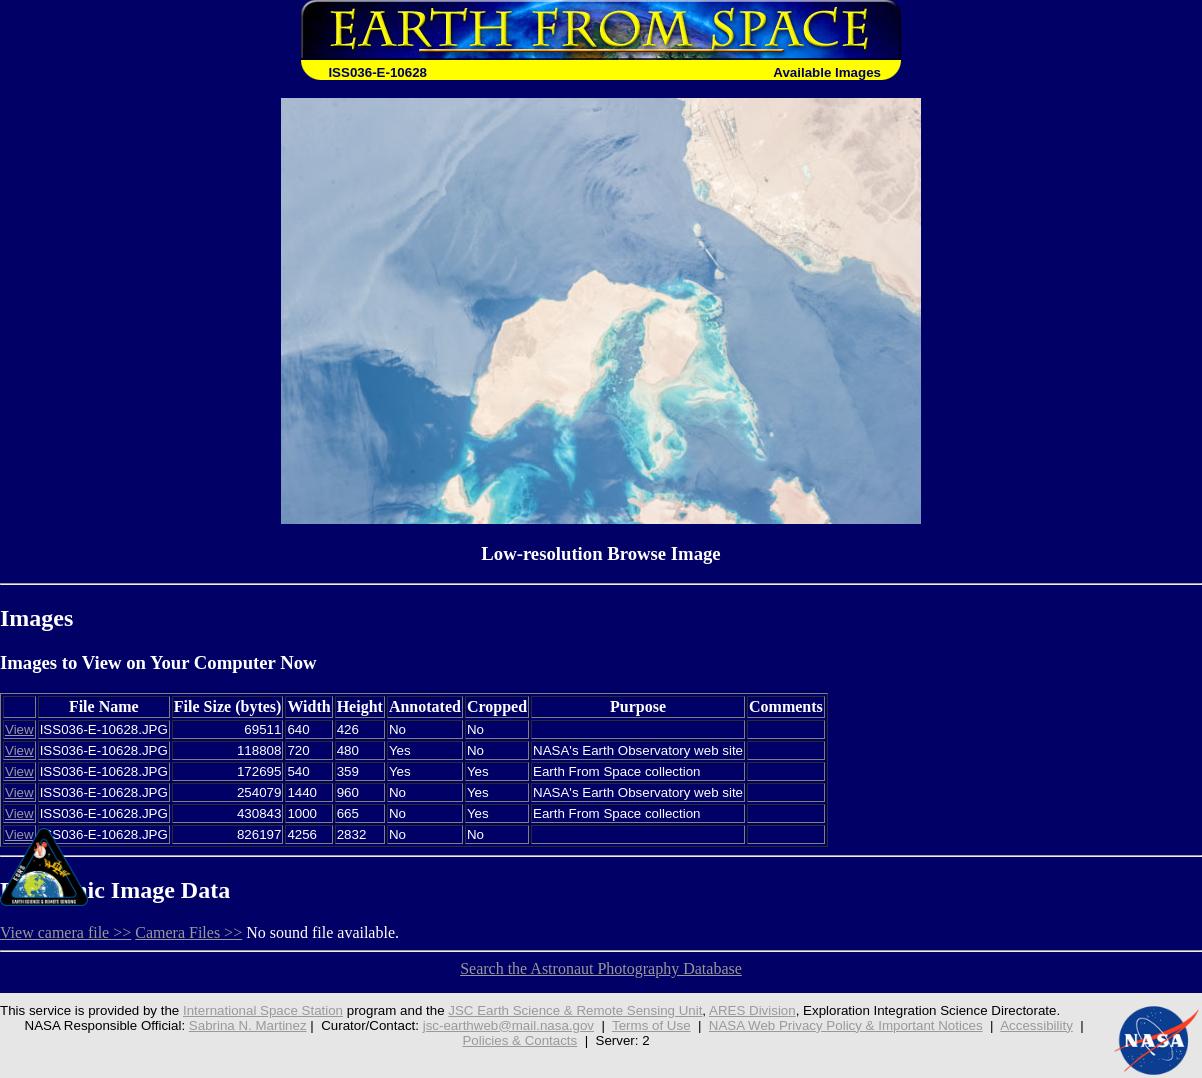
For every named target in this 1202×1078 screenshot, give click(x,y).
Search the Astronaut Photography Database (601, 968)
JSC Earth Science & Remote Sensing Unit (575, 1010)
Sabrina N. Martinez (248, 1025)
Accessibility (1036, 1025)
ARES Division (752, 1010)
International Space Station (263, 1010)
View (19, 729)
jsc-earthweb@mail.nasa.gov (508, 1025)
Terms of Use (651, 1025)
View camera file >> (65, 932)
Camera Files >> (188, 932)
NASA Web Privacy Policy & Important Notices (846, 1025)
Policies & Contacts (519, 1040)
